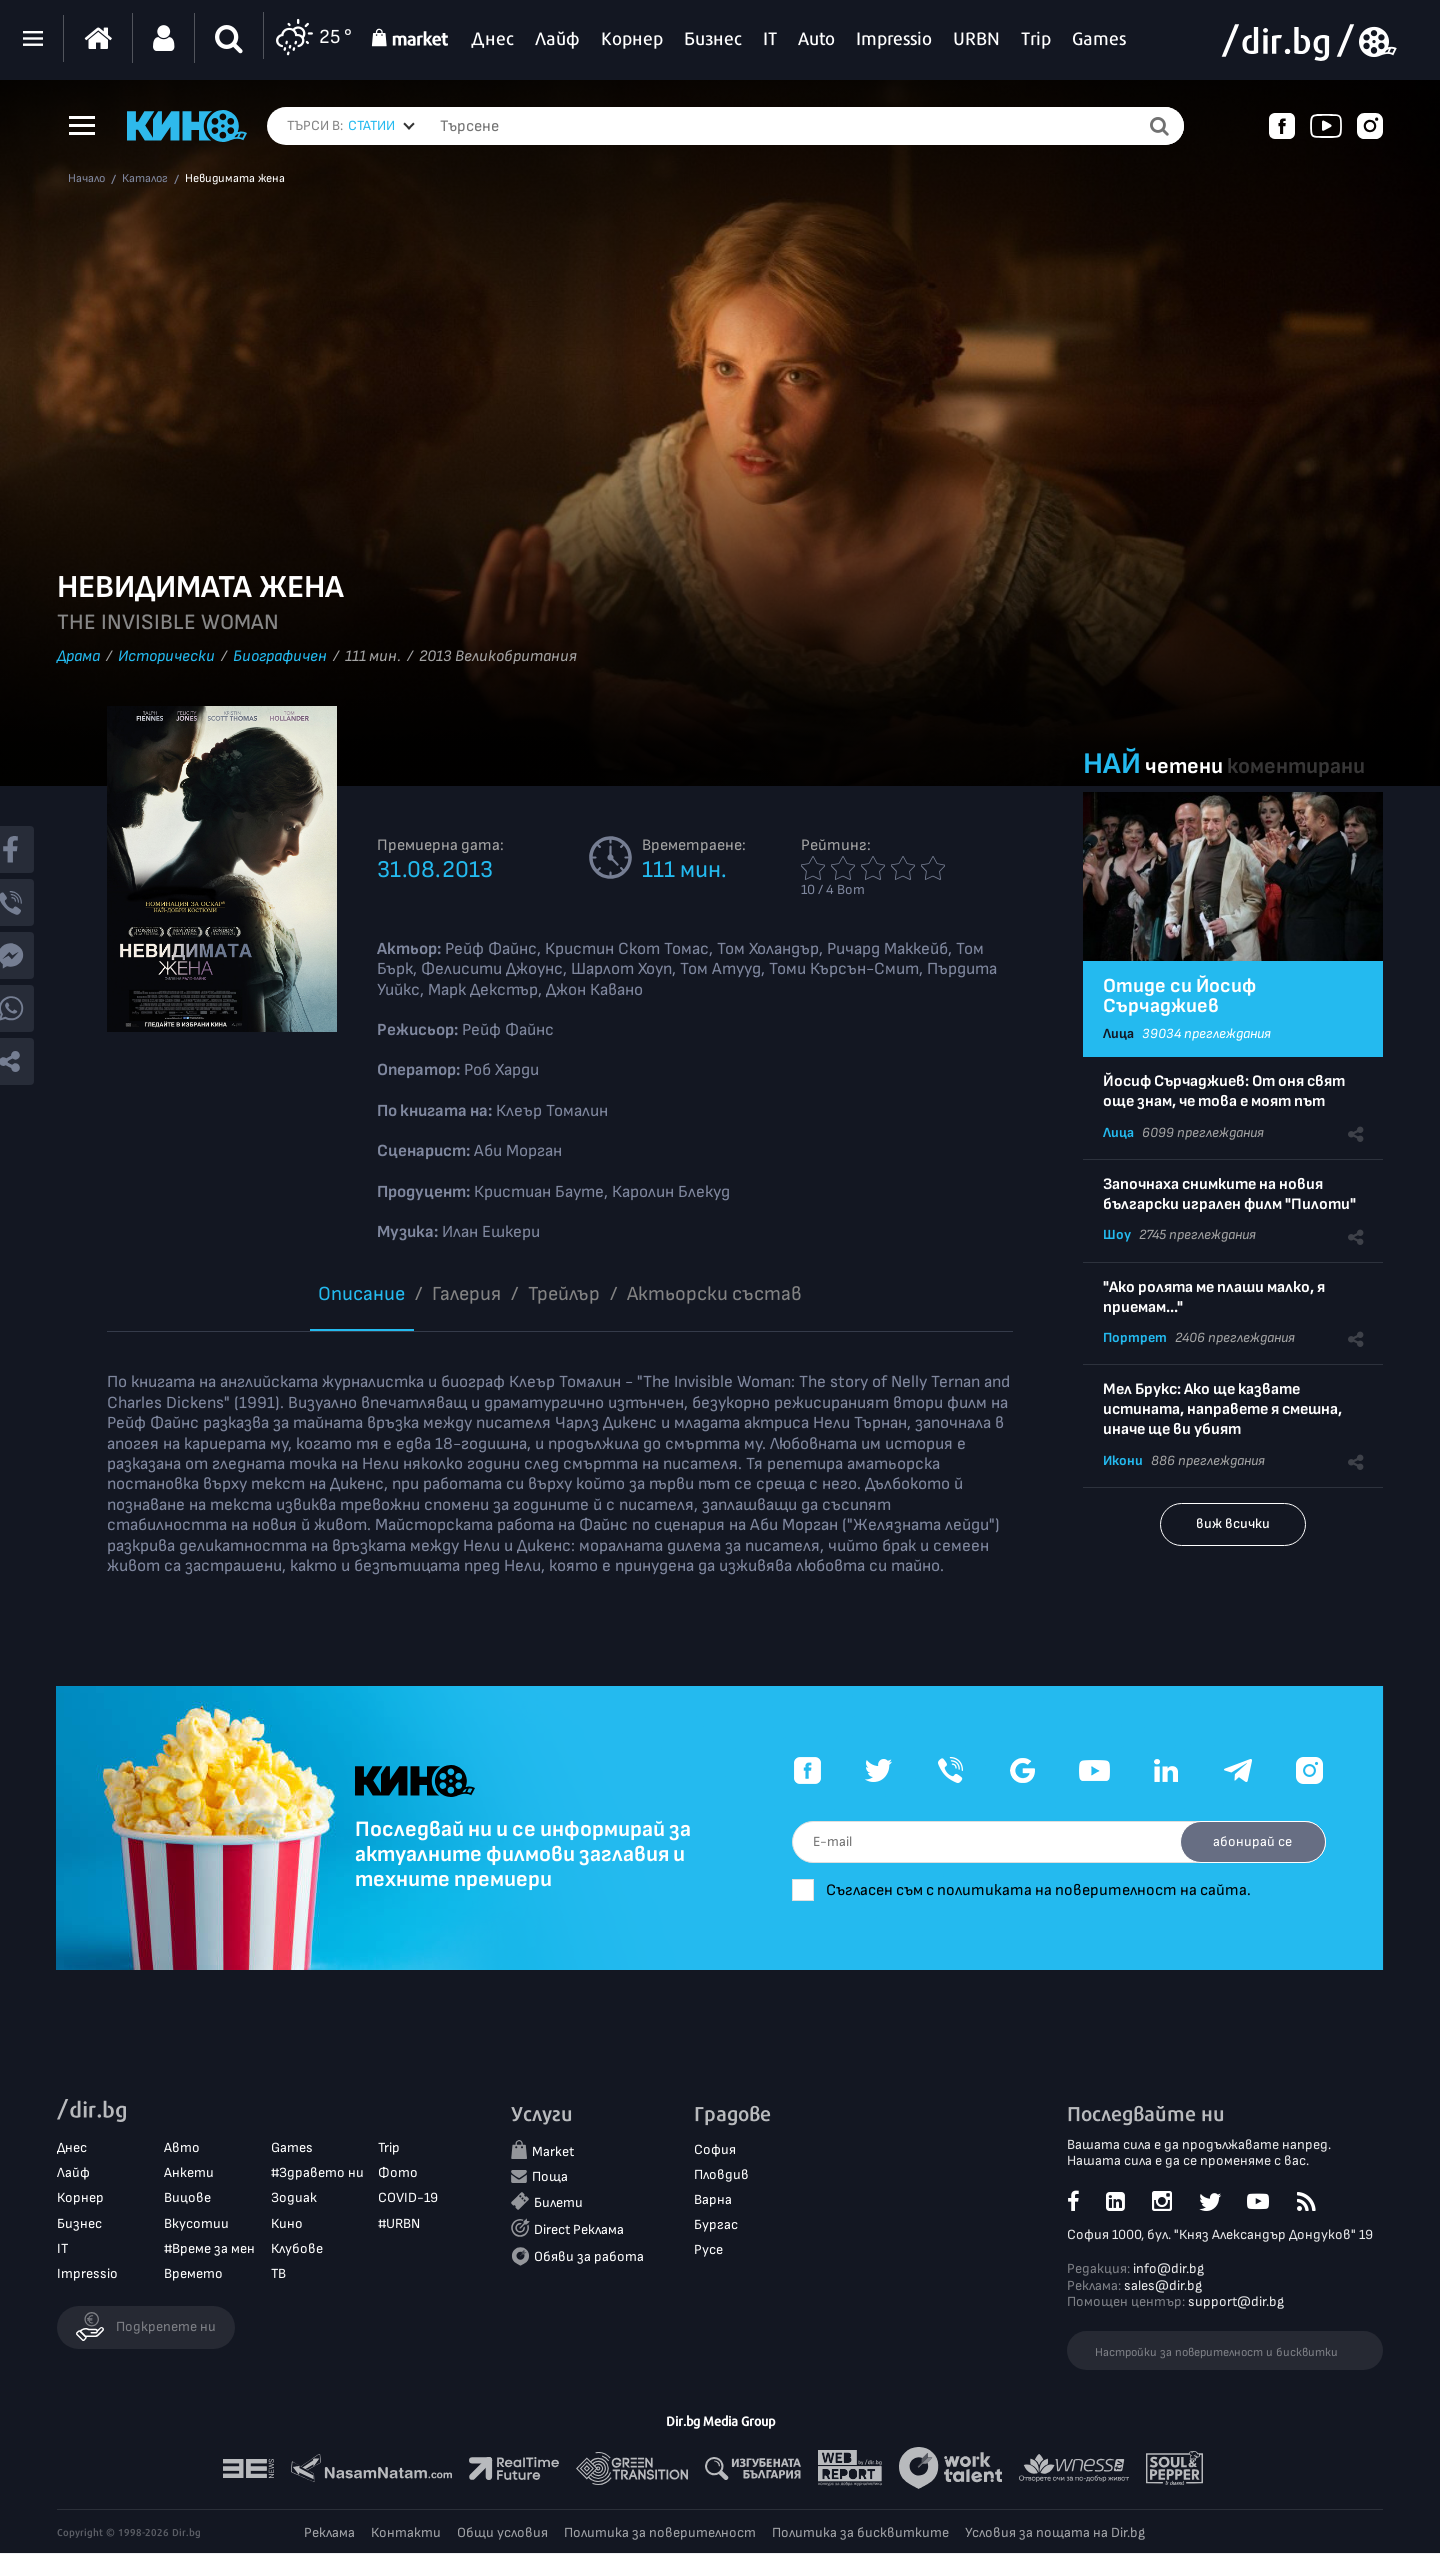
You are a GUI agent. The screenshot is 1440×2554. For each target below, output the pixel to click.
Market (553, 2151)
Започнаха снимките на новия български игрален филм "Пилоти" (1229, 1194)
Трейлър (564, 1294)
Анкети (189, 2173)
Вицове (187, 2198)
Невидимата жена (235, 179)
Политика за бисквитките (860, 2533)
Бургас (716, 2225)
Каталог (145, 179)
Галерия (466, 1294)
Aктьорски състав (714, 1294)
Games (292, 2148)
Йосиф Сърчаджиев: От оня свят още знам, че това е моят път (1224, 1091)
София (715, 2149)
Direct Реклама (579, 2230)
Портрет (1135, 1337)
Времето (193, 2274)
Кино (287, 2223)
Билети (558, 2203)
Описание (361, 1294)
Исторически (166, 656)
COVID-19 (408, 2198)
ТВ (278, 2274)
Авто (182, 2148)
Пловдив (721, 2174)
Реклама (329, 2533)
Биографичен (280, 656)
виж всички (1233, 1523)
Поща (550, 2177)
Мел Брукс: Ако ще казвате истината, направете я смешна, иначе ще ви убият (1222, 1409)
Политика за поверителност (660, 2533)
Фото (398, 2173)
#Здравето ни (317, 2173)
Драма (78, 656)
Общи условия (502, 2533)
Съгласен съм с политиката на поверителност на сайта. (1050, 1890)
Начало (86, 179)
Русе (708, 2250)
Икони (1123, 1460)
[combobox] (381, 126)
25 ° (313, 38)
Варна (713, 2200)
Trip (389, 2148)
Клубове (297, 2248)
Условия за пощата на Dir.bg (1055, 2533)
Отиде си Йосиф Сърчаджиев (1179, 996)
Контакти (406, 2533)
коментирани (1296, 766)
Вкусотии (196, 2223)
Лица (1118, 1033)
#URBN (399, 2223)
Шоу (1117, 1234)
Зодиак (294, 2198)
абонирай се (1250, 1841)
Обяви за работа (589, 2257)
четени (1184, 766)
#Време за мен (209, 2248)
